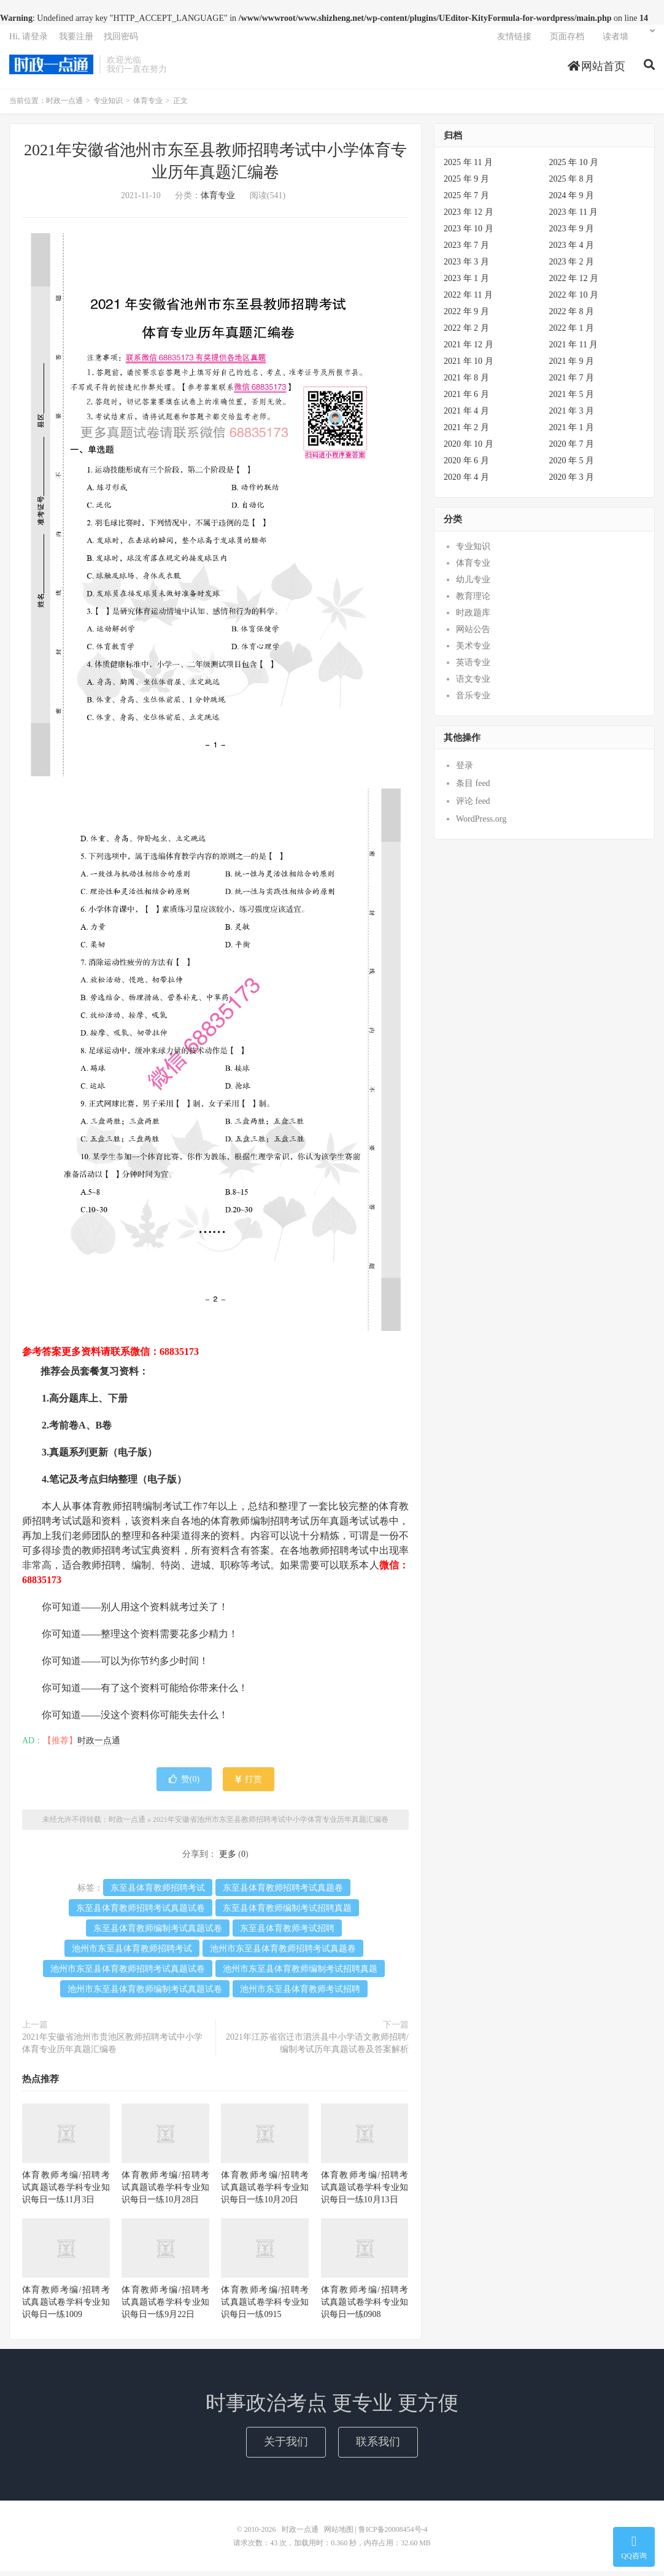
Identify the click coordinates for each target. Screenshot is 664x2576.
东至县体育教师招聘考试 (157, 1892)
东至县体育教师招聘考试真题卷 (283, 1892)
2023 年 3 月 (466, 266)
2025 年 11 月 (468, 167)
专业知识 (108, 105)
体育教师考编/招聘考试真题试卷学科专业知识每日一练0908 (365, 2307)
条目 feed (473, 788)
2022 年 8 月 (572, 316)
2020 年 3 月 (572, 482)
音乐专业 (473, 700)
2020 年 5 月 (572, 465)
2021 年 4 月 (466, 415)
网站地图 (338, 2534)
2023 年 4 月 (572, 250)
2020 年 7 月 (572, 448)
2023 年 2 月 (572, 266)
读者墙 (615, 40)
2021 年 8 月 (466, 382)
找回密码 (121, 40)
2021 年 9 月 (572, 366)
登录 (464, 770)
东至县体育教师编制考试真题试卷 (157, 1933)
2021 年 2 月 (466, 432)
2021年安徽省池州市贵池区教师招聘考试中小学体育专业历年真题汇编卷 (112, 2048)
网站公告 (473, 634)
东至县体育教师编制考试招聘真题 (287, 1913)
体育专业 (148, 105)
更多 (227, 1859)
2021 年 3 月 (572, 415)
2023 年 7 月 (466, 250)
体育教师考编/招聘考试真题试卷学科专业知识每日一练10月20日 (265, 2192)
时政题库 (473, 617)
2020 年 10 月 (468, 448)
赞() (184, 1784)
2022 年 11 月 (468, 299)
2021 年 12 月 (468, 349)
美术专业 (473, 650)
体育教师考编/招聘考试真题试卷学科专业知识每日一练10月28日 (165, 2192)
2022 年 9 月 (466, 316)
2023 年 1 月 (466, 283)
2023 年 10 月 (468, 233)
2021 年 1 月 (572, 432)
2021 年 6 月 (466, 399)
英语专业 (473, 667)
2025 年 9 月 (466, 183)
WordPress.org (481, 823)
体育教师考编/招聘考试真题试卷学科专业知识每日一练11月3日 (66, 2192)
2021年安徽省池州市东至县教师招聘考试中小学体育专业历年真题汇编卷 (270, 1824)
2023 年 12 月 (468, 217)
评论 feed (473, 806)
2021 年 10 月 (468, 366)
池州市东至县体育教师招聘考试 (132, 1953)
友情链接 (514, 40)
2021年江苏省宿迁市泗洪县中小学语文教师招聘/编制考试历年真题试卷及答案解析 (317, 2048)
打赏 (249, 1784)
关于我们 (286, 2446)
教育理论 (473, 601)
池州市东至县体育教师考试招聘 (300, 1994)
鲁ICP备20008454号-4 (393, 2534)
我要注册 (76, 40)
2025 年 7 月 (466, 200)
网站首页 (597, 70)
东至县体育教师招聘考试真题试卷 (140, 1913)
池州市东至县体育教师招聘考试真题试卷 (127, 1973)
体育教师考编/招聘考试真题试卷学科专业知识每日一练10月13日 (365, 2192)
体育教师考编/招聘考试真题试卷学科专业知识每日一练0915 (265, 2307)
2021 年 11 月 (573, 349)
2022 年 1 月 (572, 332)
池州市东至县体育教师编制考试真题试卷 (145, 1994)
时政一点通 (51, 68)
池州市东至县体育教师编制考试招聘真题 (300, 1973)
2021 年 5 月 (572, 399)
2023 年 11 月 (573, 217)
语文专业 (473, 683)
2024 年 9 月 (572, 200)
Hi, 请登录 (28, 40)
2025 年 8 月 (572, 183)
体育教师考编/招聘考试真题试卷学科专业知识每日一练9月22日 (165, 2307)
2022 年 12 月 (574, 283)
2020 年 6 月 (466, 465)
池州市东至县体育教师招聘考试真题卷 (283, 1953)
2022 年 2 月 (466, 332)
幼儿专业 (473, 584)
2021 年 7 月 (572, 382)
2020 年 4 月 (466, 482)
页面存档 (567, 40)
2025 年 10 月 (574, 167)
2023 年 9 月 (572, 233)
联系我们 (378, 2446)
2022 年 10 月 (574, 299)
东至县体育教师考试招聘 (287, 1933)
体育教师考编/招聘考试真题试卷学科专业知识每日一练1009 (66, 2307)
